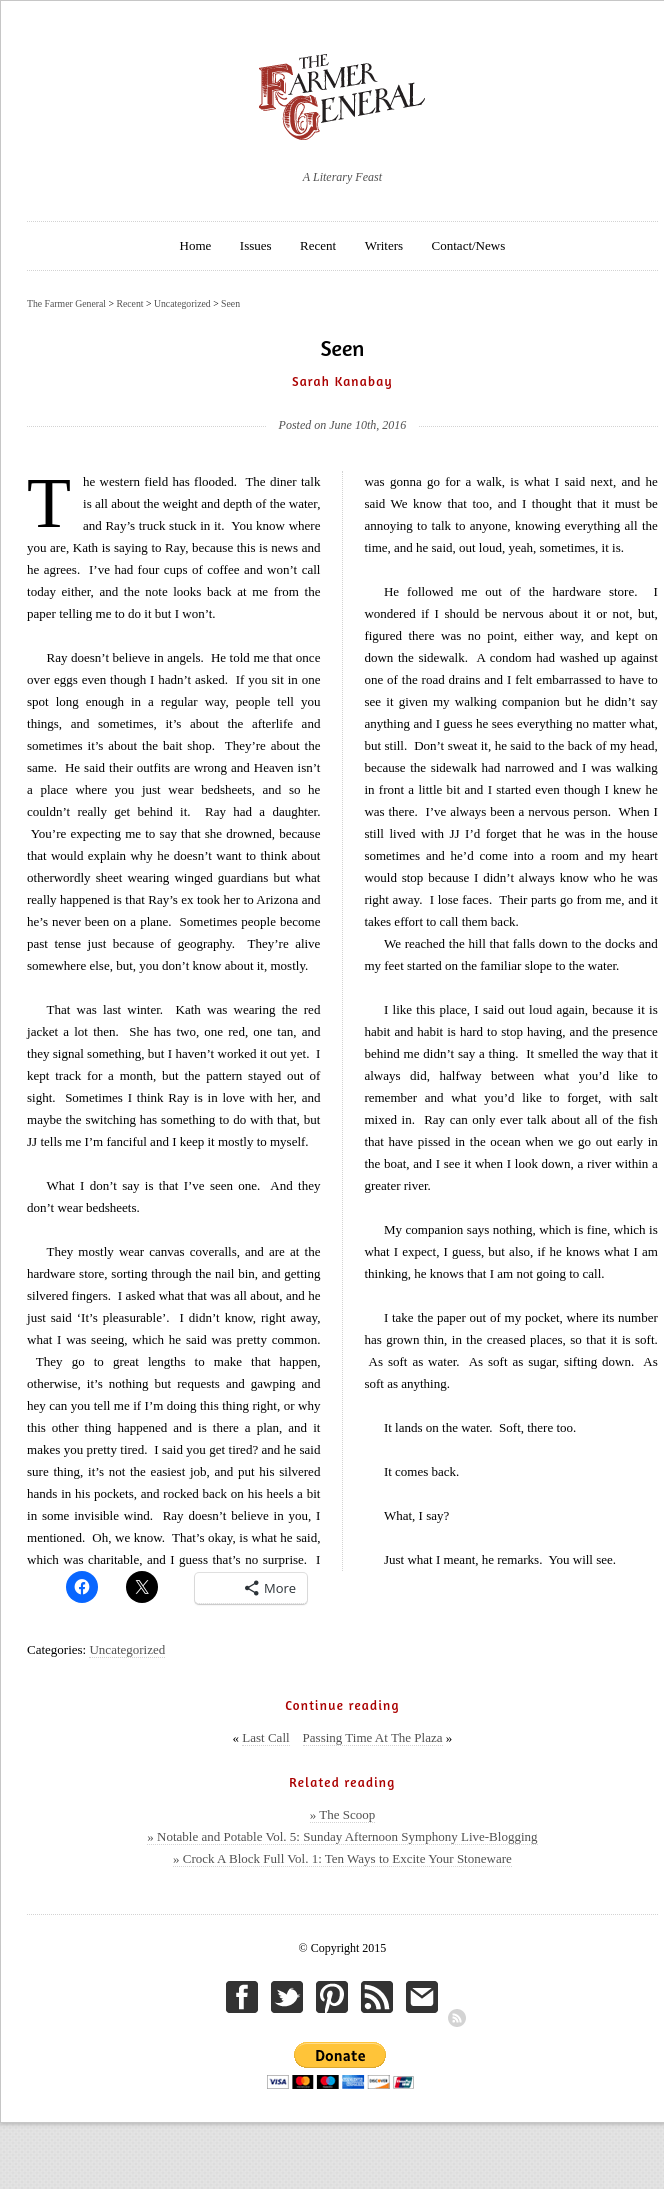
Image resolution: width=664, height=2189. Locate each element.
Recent (318, 245)
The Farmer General (66, 303)
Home (196, 245)
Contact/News (469, 245)
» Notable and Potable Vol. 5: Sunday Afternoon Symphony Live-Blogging (342, 1836)
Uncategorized (127, 1649)
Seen (230, 303)
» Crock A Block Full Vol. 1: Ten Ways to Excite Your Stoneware (342, 1858)
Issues (256, 245)
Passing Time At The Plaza (373, 1737)
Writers (384, 245)
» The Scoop (342, 1814)
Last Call (265, 1737)
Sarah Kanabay (342, 381)
